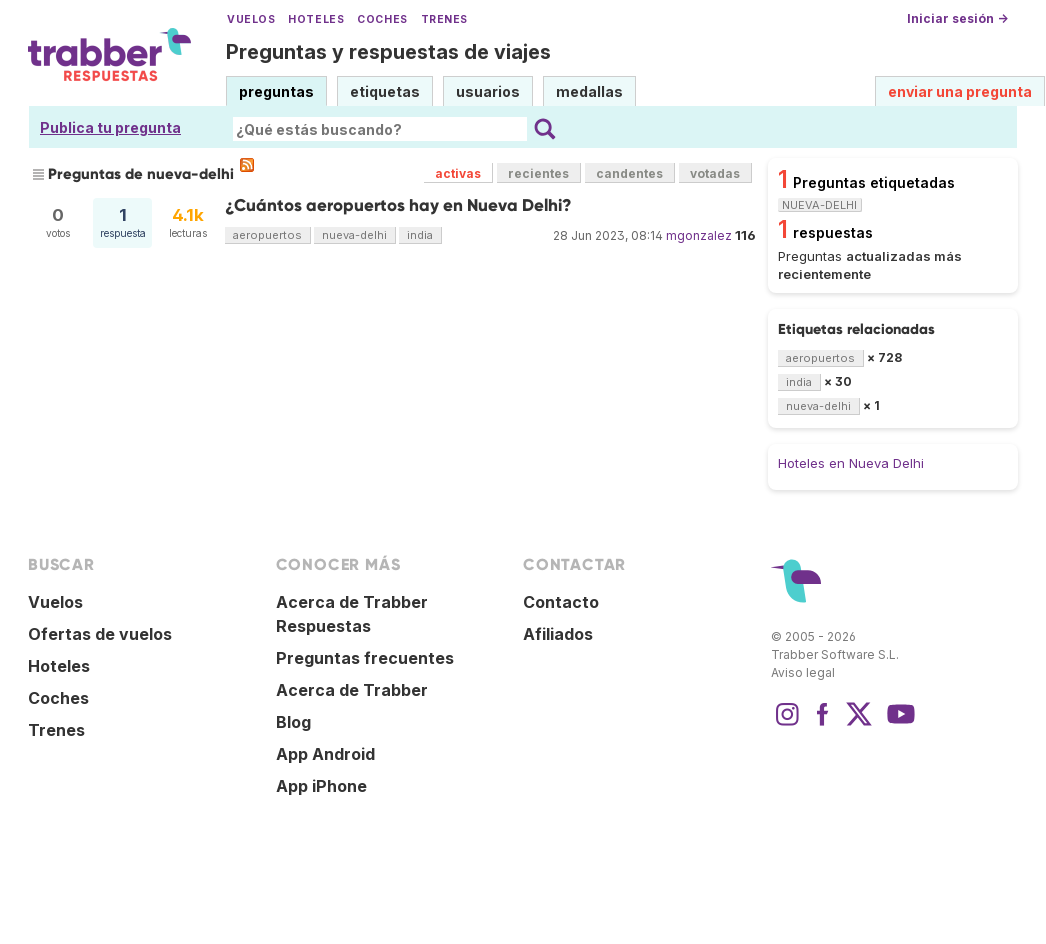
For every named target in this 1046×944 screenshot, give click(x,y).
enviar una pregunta (960, 91)
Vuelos (251, 19)
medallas (589, 91)
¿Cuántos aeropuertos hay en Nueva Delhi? (398, 205)
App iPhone (321, 786)
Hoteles (316, 19)
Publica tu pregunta (110, 127)
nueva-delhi (354, 235)
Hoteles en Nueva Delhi (851, 463)
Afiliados (558, 634)
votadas (715, 173)
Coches (382, 19)
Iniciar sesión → (957, 18)
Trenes (444, 19)
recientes (538, 173)
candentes (629, 173)
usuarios (488, 91)
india (420, 235)
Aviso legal (803, 672)
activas (458, 173)
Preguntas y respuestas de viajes (388, 52)
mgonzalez (699, 235)
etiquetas (385, 91)
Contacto (561, 602)
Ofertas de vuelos (100, 634)
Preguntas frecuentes (365, 658)
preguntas (276, 91)
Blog (293, 722)
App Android (325, 754)
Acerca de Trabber (352, 690)
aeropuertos (267, 235)
